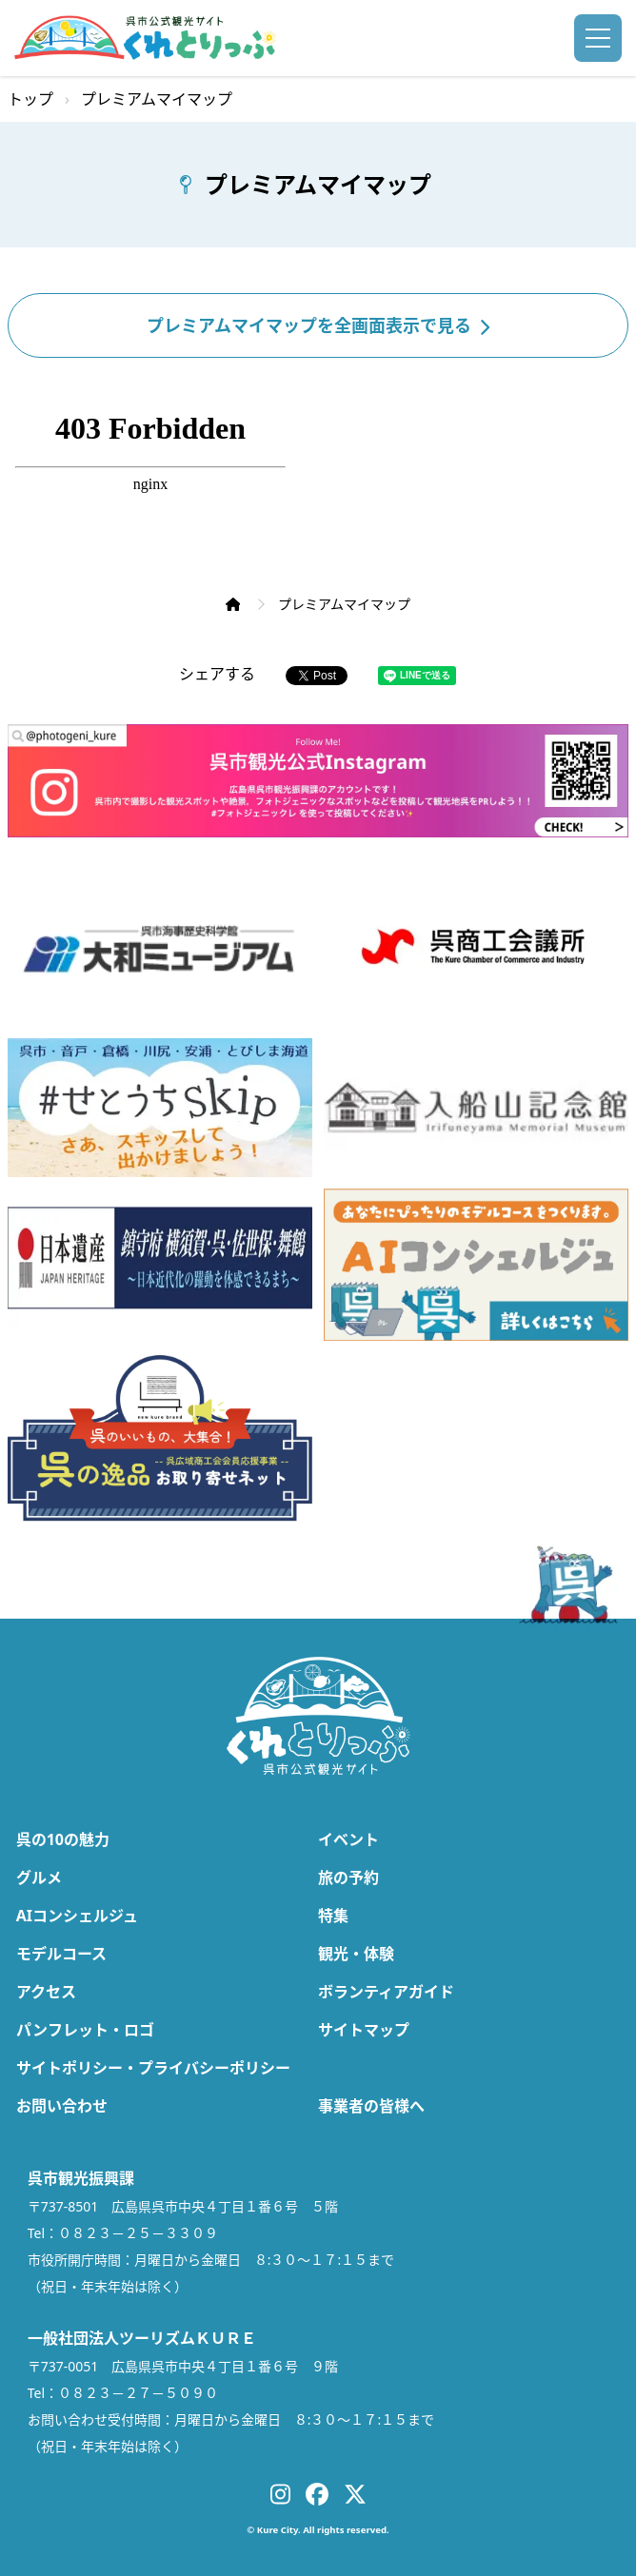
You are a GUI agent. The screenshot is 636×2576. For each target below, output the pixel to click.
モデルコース (61, 1953)
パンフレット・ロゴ (85, 2029)
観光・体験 (356, 1953)
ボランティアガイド (386, 1991)
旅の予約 (348, 1877)
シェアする (217, 673)
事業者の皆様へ (371, 2105)
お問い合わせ (62, 2105)
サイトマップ (363, 2029)
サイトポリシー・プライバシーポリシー (153, 2067)
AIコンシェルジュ (77, 1915)
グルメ (39, 1877)
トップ (30, 98)
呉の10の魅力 (62, 1839)
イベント (348, 1839)
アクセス (46, 1991)
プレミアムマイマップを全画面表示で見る (318, 325)
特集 (333, 1915)
